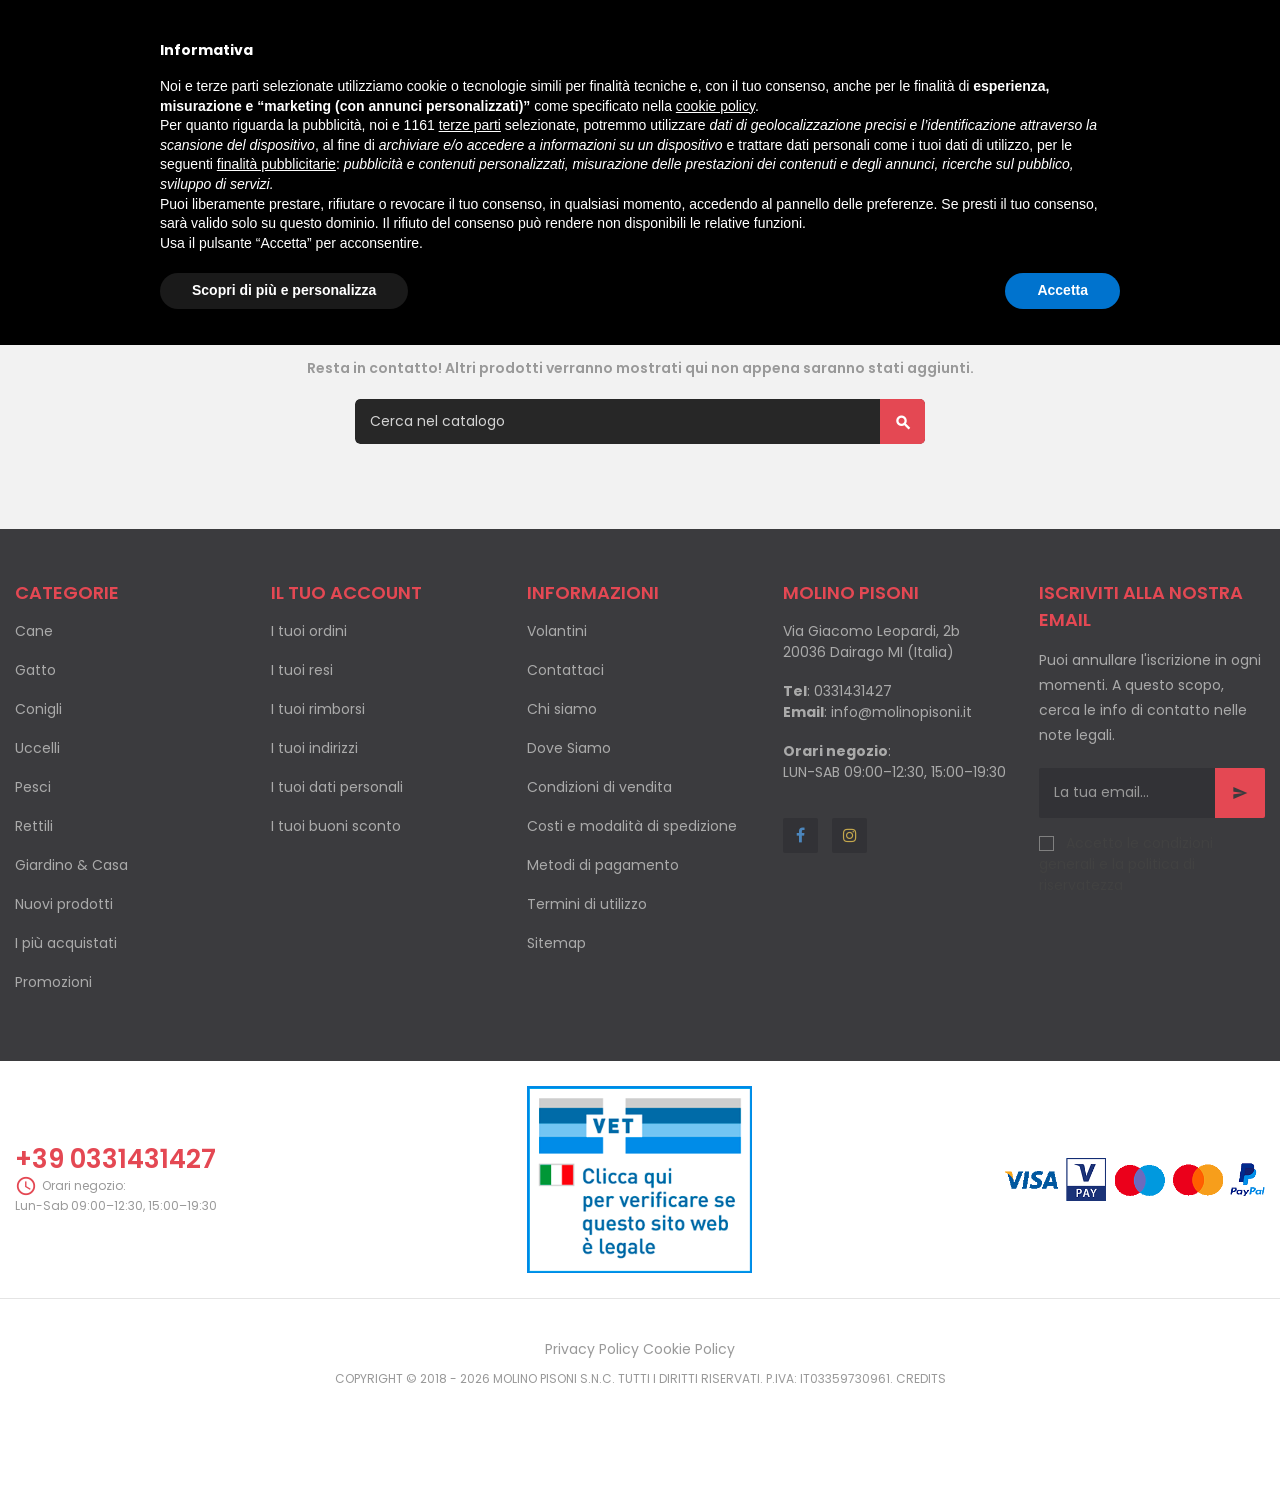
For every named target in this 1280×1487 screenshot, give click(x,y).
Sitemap (556, 1025)
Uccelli (37, 830)
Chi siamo (562, 791)
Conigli (38, 791)
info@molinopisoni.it (901, 794)
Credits (921, 1460)
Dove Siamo (569, 830)
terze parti (470, 125)
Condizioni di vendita (599, 869)
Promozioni (53, 1064)
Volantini (557, 713)
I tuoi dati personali (337, 869)
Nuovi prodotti (64, 986)
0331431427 (853, 773)
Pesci (33, 869)
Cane (34, 713)
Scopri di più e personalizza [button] (284, 290)
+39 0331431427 (115, 1241)
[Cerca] (640, 503)
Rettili (34, 908)
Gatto (35, 752)
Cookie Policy (689, 1431)
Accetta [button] (1062, 290)
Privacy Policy (592, 1431)
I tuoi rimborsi (318, 791)
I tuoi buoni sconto (336, 908)
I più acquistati (66, 1025)
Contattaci (565, 752)
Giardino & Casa (71, 947)
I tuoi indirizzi (314, 830)
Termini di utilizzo (587, 986)
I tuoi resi (302, 752)
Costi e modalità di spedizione (632, 908)
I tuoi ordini (309, 713)
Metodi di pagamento (603, 947)
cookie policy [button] (715, 106)
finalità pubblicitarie (276, 164)
